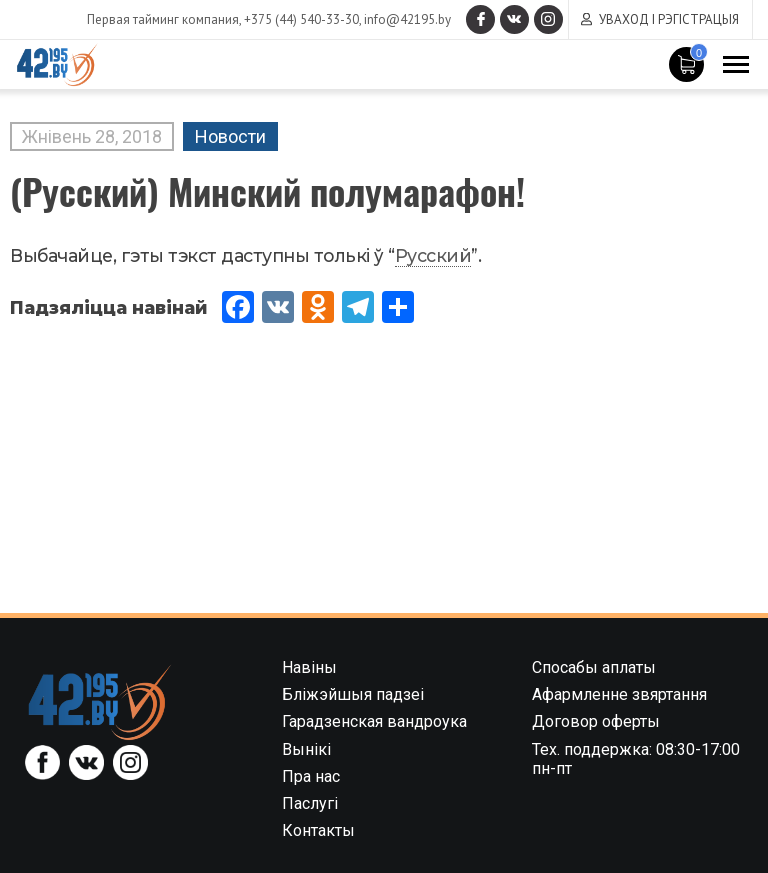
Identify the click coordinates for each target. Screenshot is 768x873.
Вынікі (306, 749)
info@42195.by (404, 19)
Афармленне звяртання (619, 694)
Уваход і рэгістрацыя (669, 19)
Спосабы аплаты (594, 667)
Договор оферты (596, 721)
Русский (433, 255)
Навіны (309, 667)
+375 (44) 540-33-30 (298, 19)
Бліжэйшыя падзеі (353, 694)
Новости (230, 136)
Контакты (318, 830)
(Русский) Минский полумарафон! (267, 190)
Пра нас (311, 776)
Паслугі (310, 803)
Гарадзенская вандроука (374, 721)
